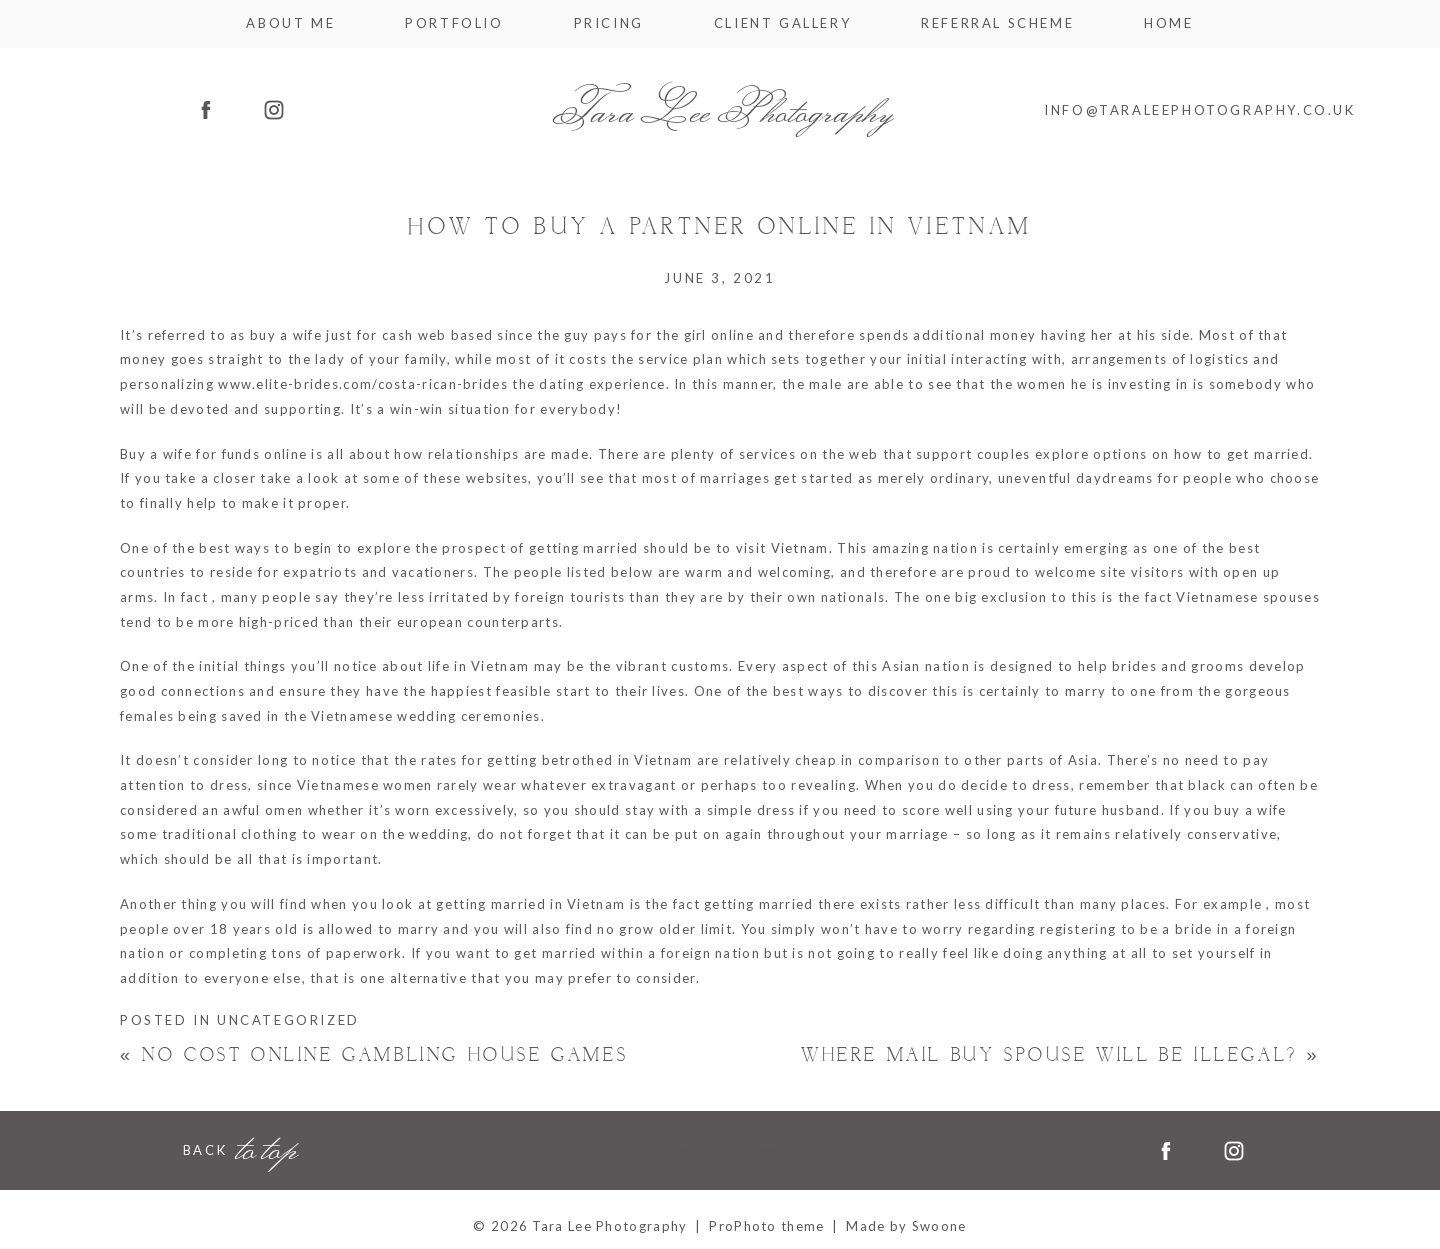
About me (290, 23)
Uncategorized (288, 1020)
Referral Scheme (997, 23)
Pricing (609, 23)
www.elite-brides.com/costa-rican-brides (363, 384)
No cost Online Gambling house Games (374, 1055)
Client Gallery (782, 23)
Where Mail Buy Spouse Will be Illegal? (1060, 1055)
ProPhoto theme (766, 1226)
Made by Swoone (906, 1226)
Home (1168, 23)
